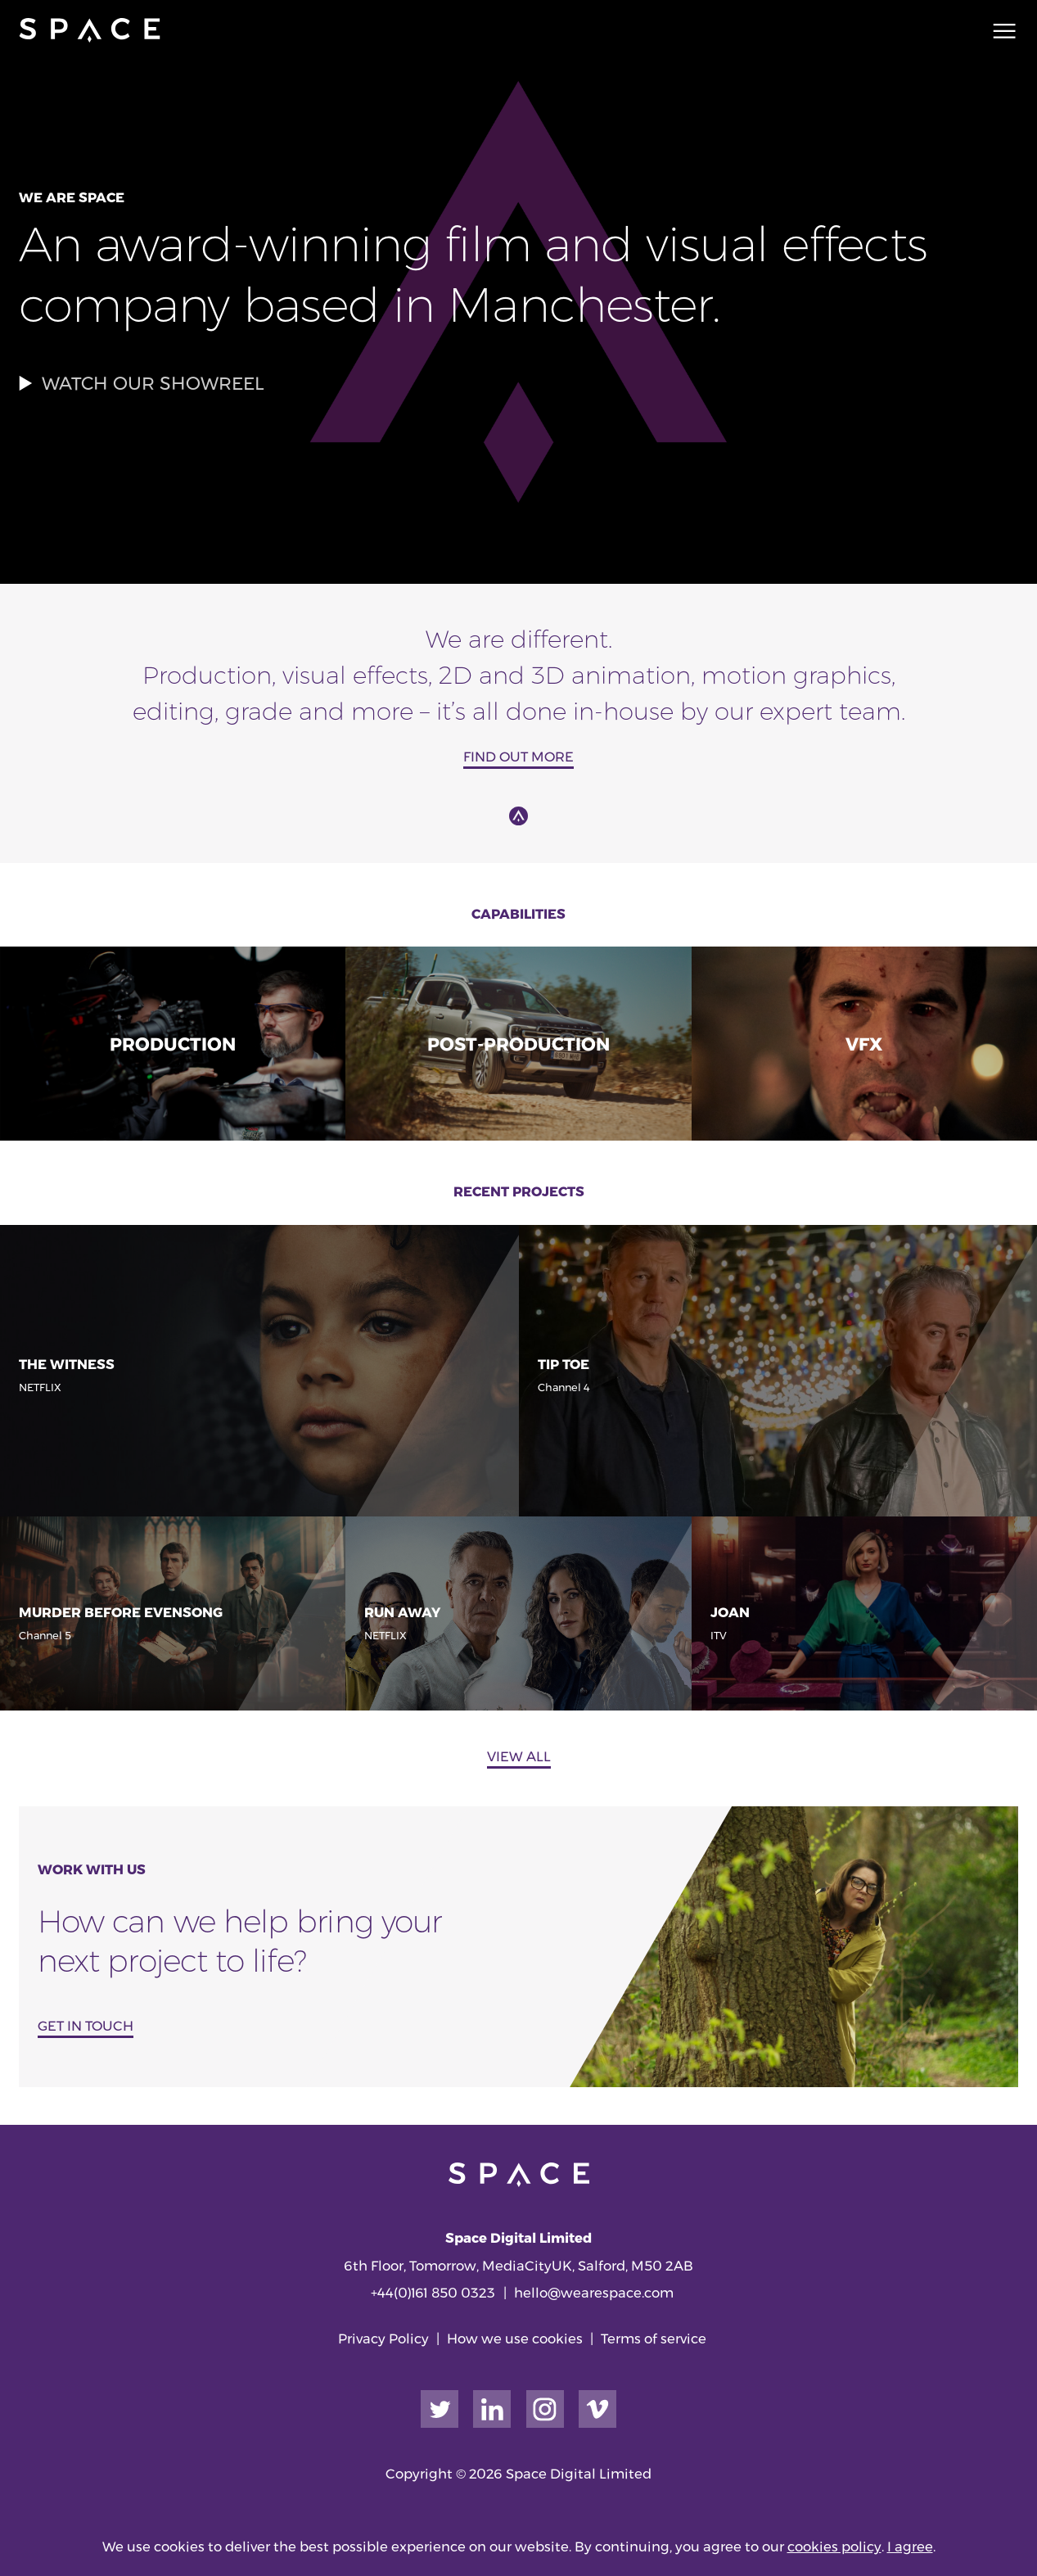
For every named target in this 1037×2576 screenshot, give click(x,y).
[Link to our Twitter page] (439, 2409)
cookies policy (834, 2546)
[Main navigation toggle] (999, 30)
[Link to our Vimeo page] (597, 2409)
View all (519, 1756)
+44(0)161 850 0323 (433, 2293)
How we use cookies (515, 2338)
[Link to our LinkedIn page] (492, 2409)
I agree (910, 2546)
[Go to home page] (89, 30)
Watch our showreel (141, 384)
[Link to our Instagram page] (545, 2409)
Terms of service (653, 2338)
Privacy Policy (383, 2338)
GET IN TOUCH (85, 2026)
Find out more (518, 756)
